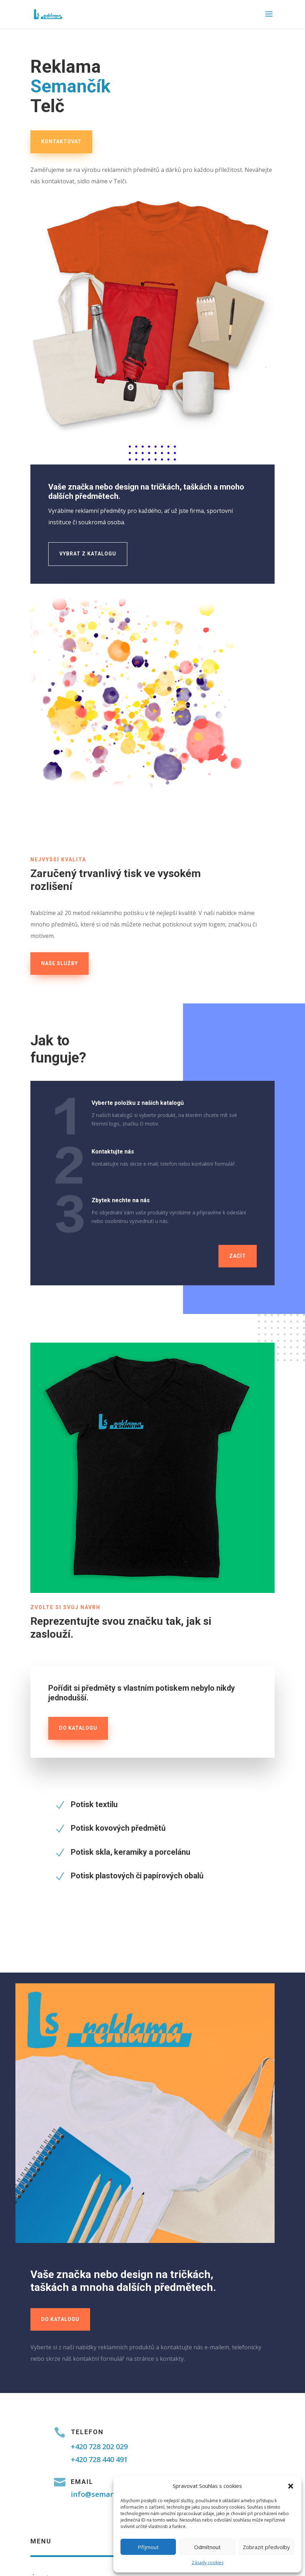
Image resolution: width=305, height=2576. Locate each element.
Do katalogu (60, 2319)
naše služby (59, 963)
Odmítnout (207, 2547)
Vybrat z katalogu (87, 554)
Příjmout (148, 2547)
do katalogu (78, 1728)
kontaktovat (61, 141)
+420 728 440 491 (99, 2459)
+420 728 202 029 (99, 2446)
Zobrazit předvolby (266, 2547)
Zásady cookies (207, 2563)
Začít (237, 1256)
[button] (290, 2486)
